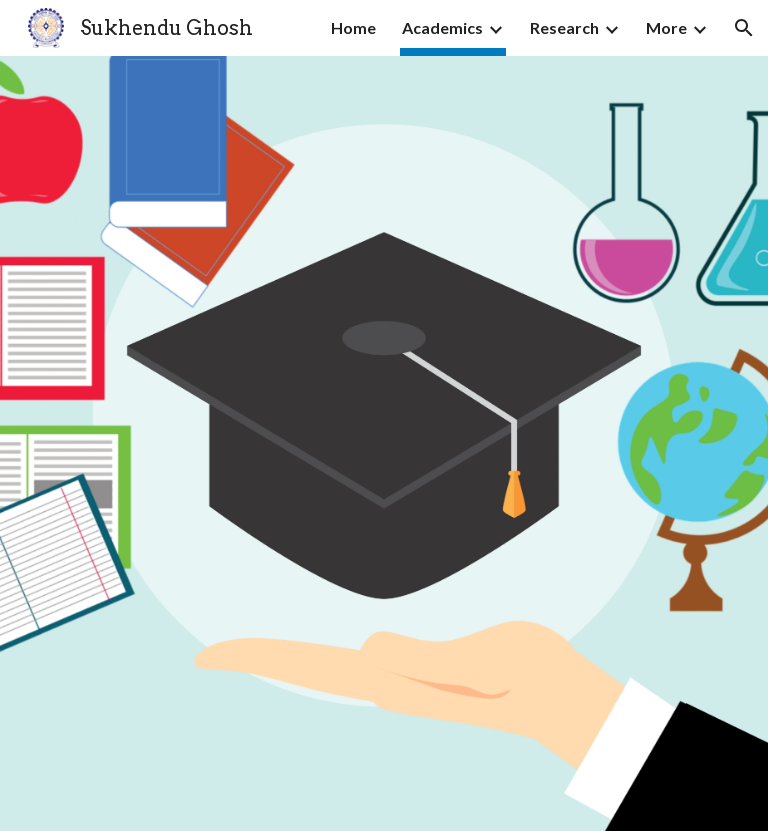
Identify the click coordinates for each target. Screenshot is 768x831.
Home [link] (353, 27)
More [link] (666, 27)
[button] (744, 28)
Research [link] (564, 27)
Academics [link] (442, 27)
